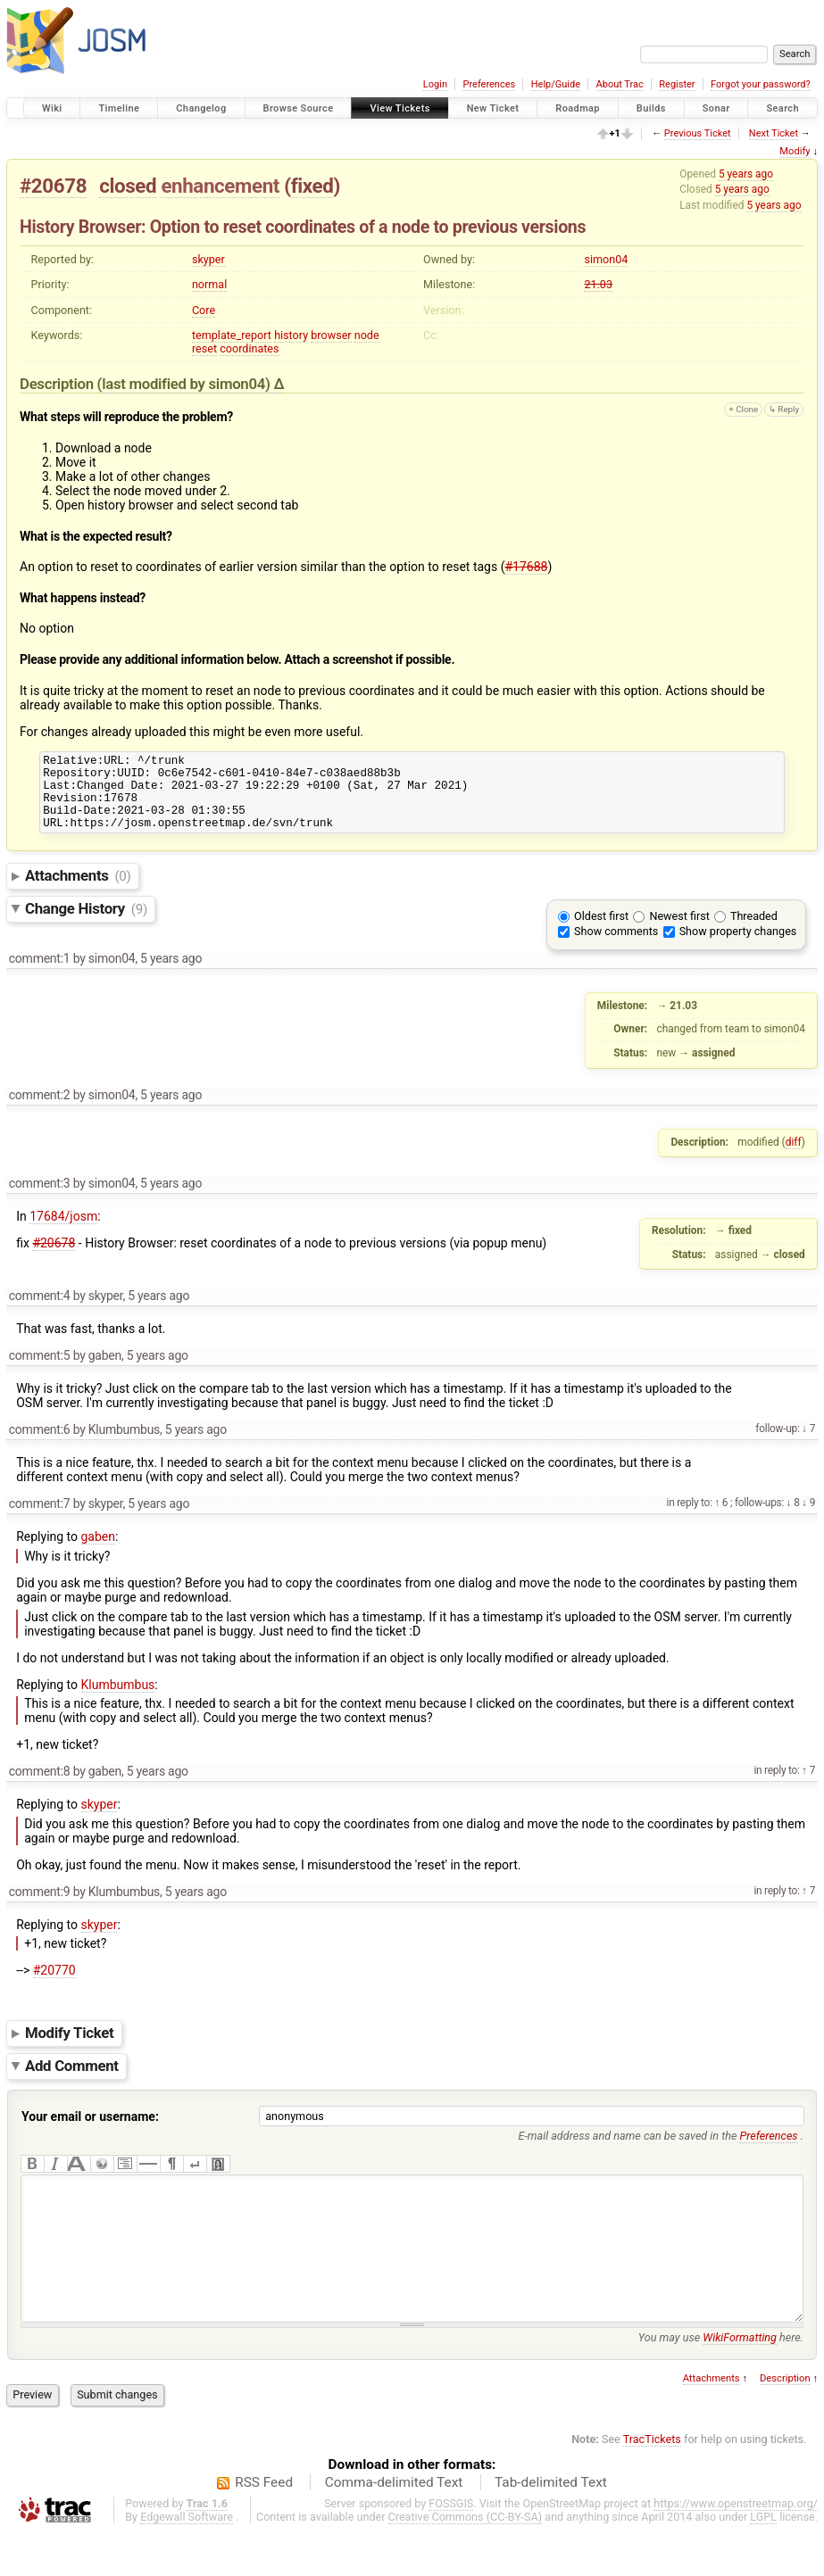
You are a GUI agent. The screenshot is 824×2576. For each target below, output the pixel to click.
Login (435, 84)
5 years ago (746, 174)
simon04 (606, 259)
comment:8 (40, 1787)
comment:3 (40, 1199)
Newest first (679, 932)
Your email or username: (90, 2132)
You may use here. (720, 2380)
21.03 (598, 284)
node (366, 335)
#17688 (525, 566)
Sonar (716, 108)
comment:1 (40, 974)
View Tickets (399, 108)
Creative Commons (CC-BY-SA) (465, 2559)
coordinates (249, 348)
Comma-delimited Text (394, 2525)
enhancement (220, 185)
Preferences (488, 84)
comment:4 (40, 1312)
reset (204, 348)
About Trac (620, 84)
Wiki (52, 108)
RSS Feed (264, 2525)
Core (203, 310)
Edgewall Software (186, 2559)
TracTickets (652, 2482)
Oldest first (601, 932)
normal (209, 284)
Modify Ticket (69, 2049)
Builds (651, 108)
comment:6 (40, 1445)
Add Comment (72, 2082)
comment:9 (40, 1908)
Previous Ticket (697, 133)
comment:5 (40, 1371)
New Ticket (493, 108)
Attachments (78, 891)
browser (331, 335)
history (291, 335)
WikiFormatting (740, 2380)
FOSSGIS (451, 2546)
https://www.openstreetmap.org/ (735, 2546)
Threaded (754, 932)
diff (794, 1158)
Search (782, 108)
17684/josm (63, 1232)
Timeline (118, 108)
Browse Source (298, 108)
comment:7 (40, 1519)
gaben (98, 1552)
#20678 (53, 185)
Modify (794, 151)
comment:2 (40, 1111)
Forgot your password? (761, 84)
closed (127, 185)
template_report (231, 335)
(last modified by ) (185, 384)
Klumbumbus (118, 1701)
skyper (208, 259)
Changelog (201, 108)
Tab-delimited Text (551, 2525)
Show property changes (738, 947)
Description (785, 2421)
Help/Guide (555, 84)
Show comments (616, 947)
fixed (312, 185)
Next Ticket (773, 133)
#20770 (54, 1986)
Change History (86, 924)
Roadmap (577, 108)
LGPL (763, 2559)
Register (677, 84)
